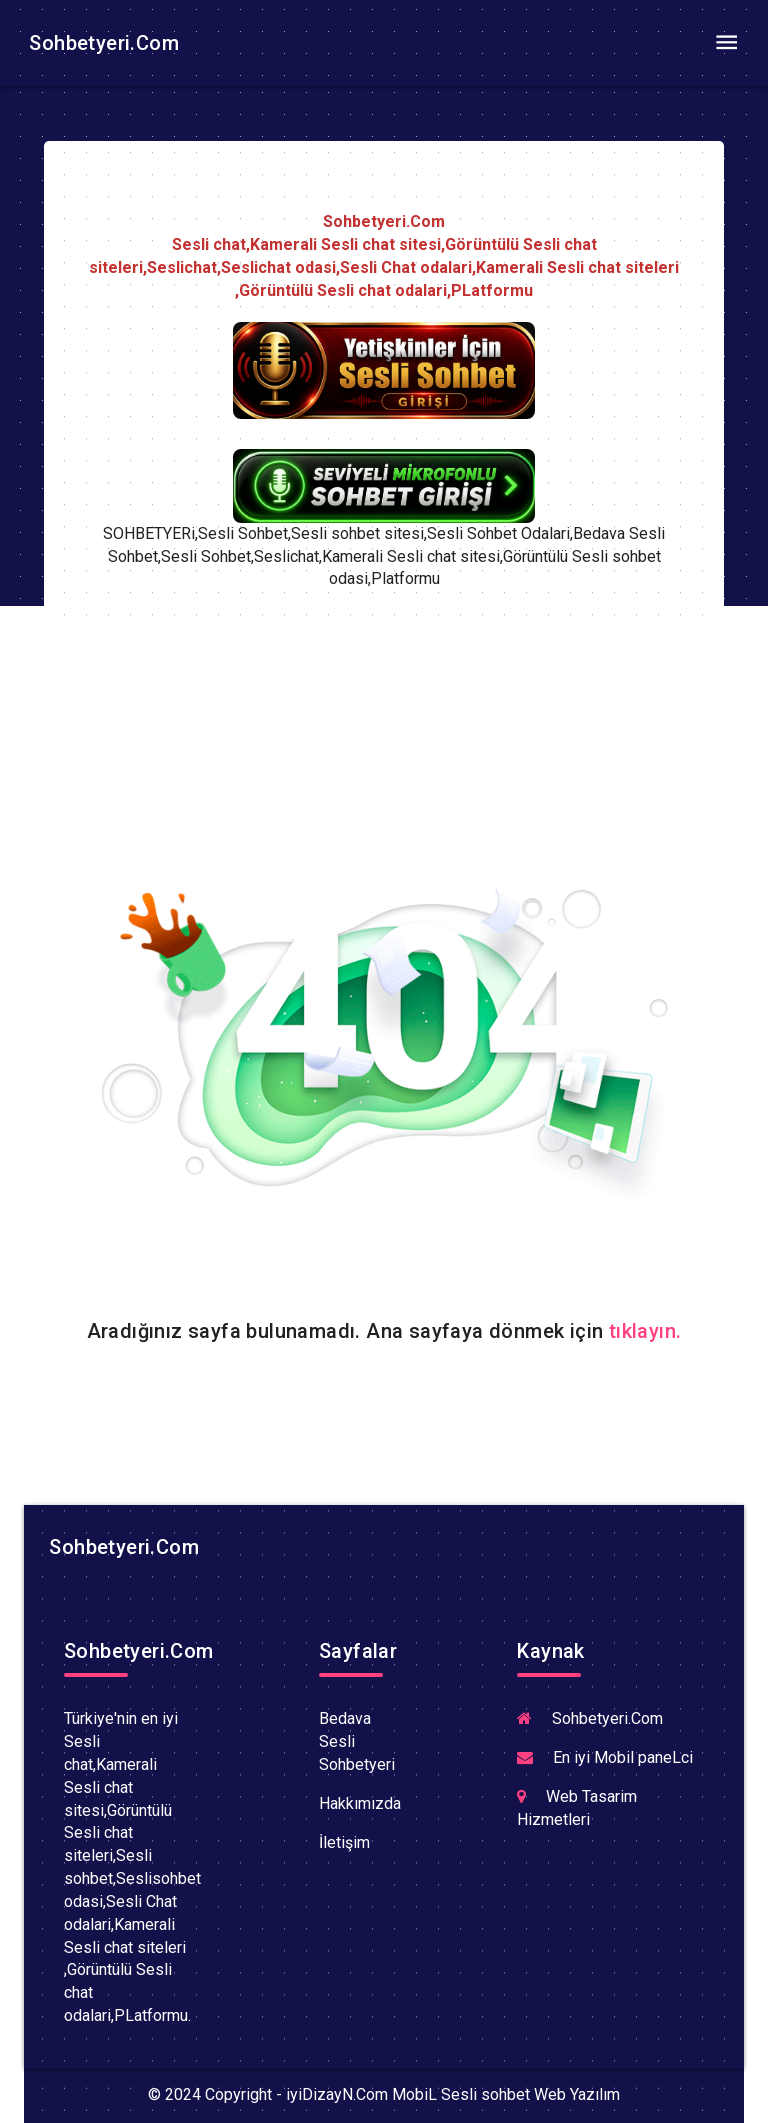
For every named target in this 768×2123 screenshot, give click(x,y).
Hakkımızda (360, 1803)
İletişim (344, 1842)
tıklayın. (645, 1331)
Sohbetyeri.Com (101, 43)
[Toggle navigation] (726, 43)
